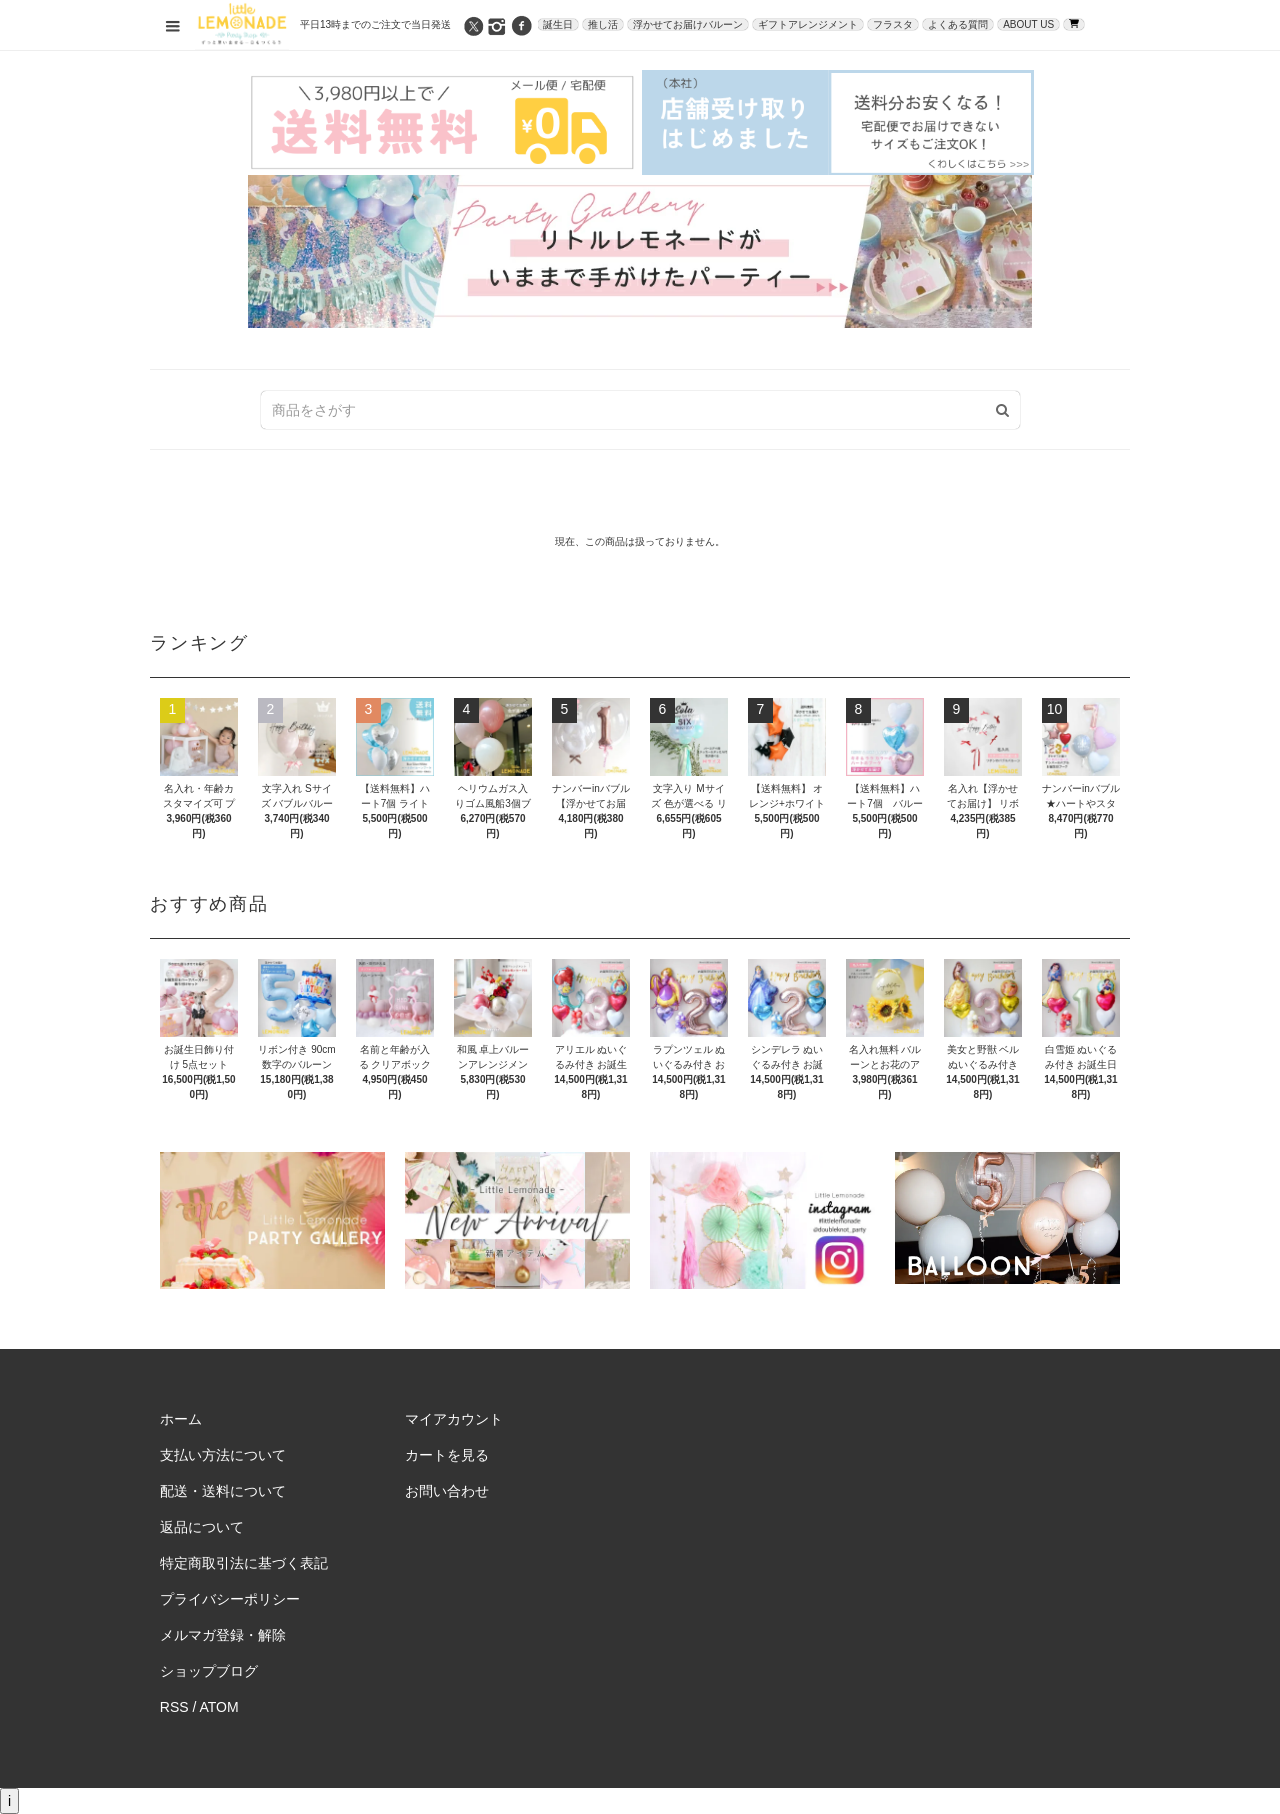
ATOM (219, 1707)
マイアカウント (454, 1419)
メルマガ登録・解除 (223, 1635)
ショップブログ (209, 1671)
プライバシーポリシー (230, 1599)
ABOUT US (1028, 24)
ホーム (181, 1419)
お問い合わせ (447, 1491)
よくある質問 (958, 24)
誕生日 (558, 24)
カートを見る (447, 1455)
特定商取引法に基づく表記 (244, 1563)
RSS (174, 1707)
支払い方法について (223, 1455)
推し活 (603, 24)
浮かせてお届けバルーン (688, 24)
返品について (202, 1527)
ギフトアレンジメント (808, 24)
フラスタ (893, 24)
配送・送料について (223, 1491)
